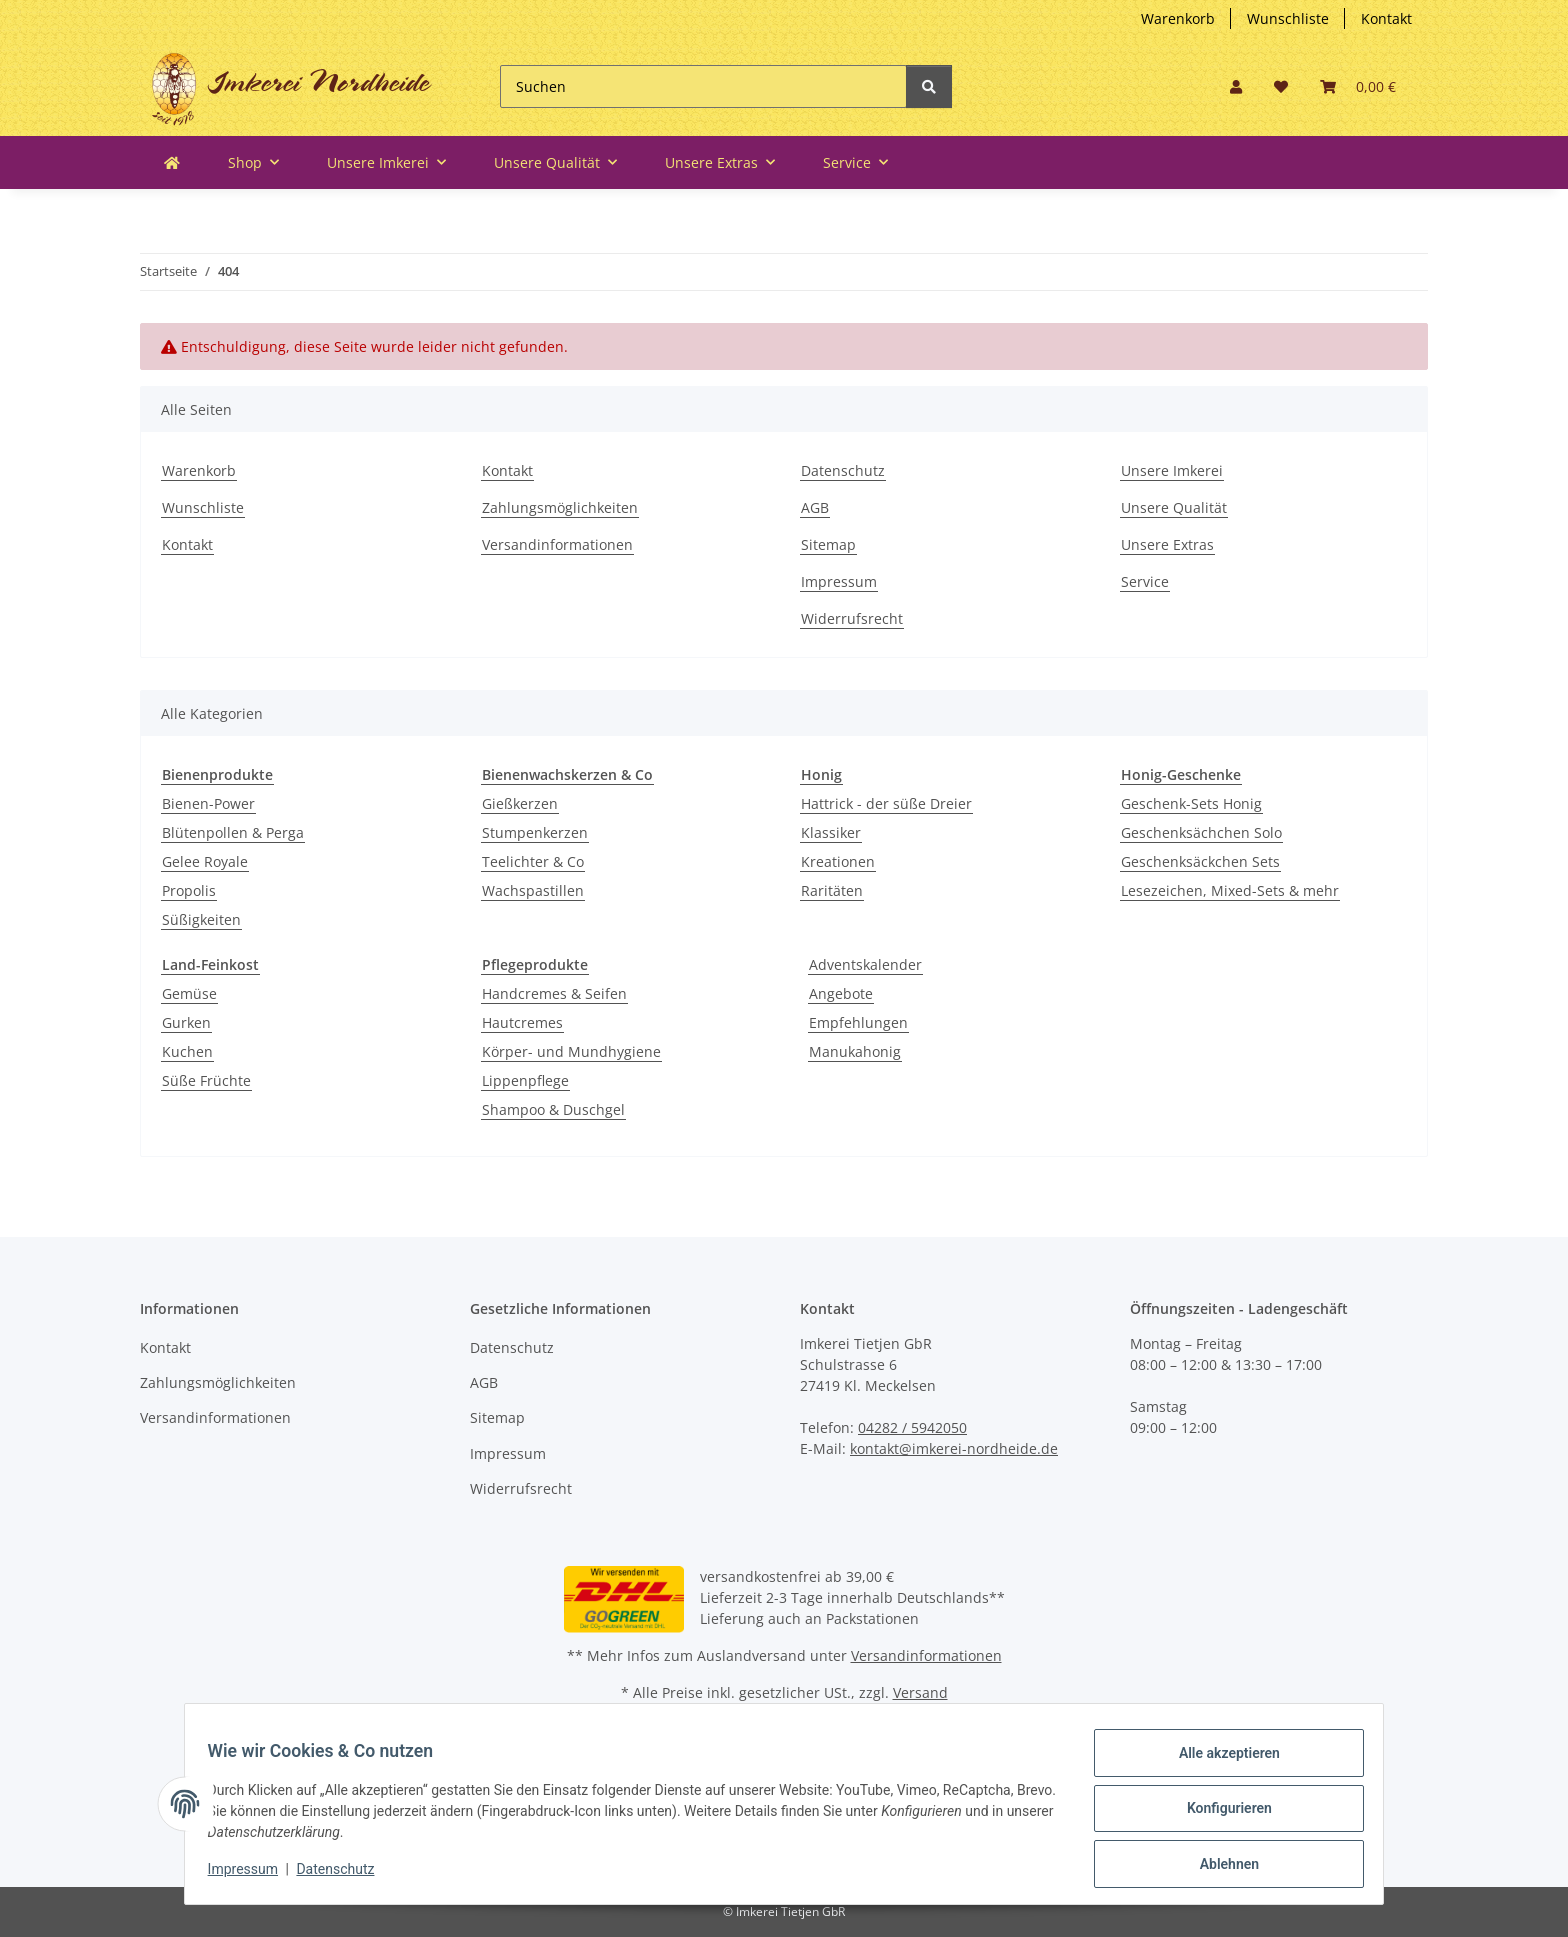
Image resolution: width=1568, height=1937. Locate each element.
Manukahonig (855, 1051)
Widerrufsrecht (852, 618)
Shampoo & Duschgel (553, 1109)
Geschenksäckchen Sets (1200, 861)
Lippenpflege (525, 1080)
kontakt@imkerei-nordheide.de (954, 1448)
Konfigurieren (1219, 1814)
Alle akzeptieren (1219, 1762)
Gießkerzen (520, 803)
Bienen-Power (208, 803)
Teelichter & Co (533, 861)
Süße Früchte (206, 1080)
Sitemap (828, 544)
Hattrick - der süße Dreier (886, 803)
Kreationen (838, 861)
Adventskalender (865, 964)
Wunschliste (1288, 18)
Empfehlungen (858, 1022)
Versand (920, 1692)
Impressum (839, 581)
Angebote (841, 993)
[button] (1236, 86)
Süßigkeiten (201, 919)
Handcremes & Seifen (554, 993)
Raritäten (832, 890)
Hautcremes (522, 1022)
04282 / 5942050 (912, 1427)
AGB (815, 507)
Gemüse (189, 993)
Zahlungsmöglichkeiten (560, 507)
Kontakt (1386, 18)
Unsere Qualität (1174, 507)
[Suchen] (703, 86)
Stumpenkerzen (535, 832)
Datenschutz (843, 470)
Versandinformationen (557, 544)
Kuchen (187, 1051)
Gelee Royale (205, 861)
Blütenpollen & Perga (233, 832)
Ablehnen (1219, 1866)
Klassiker (831, 832)
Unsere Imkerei (1172, 470)
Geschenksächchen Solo (1201, 832)
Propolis (189, 890)
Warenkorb (1178, 18)
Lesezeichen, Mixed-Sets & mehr (1230, 890)
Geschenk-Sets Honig (1191, 803)
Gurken (186, 1022)
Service (1145, 581)
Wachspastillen (533, 890)
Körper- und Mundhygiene (571, 1051)
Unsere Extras (1167, 544)
